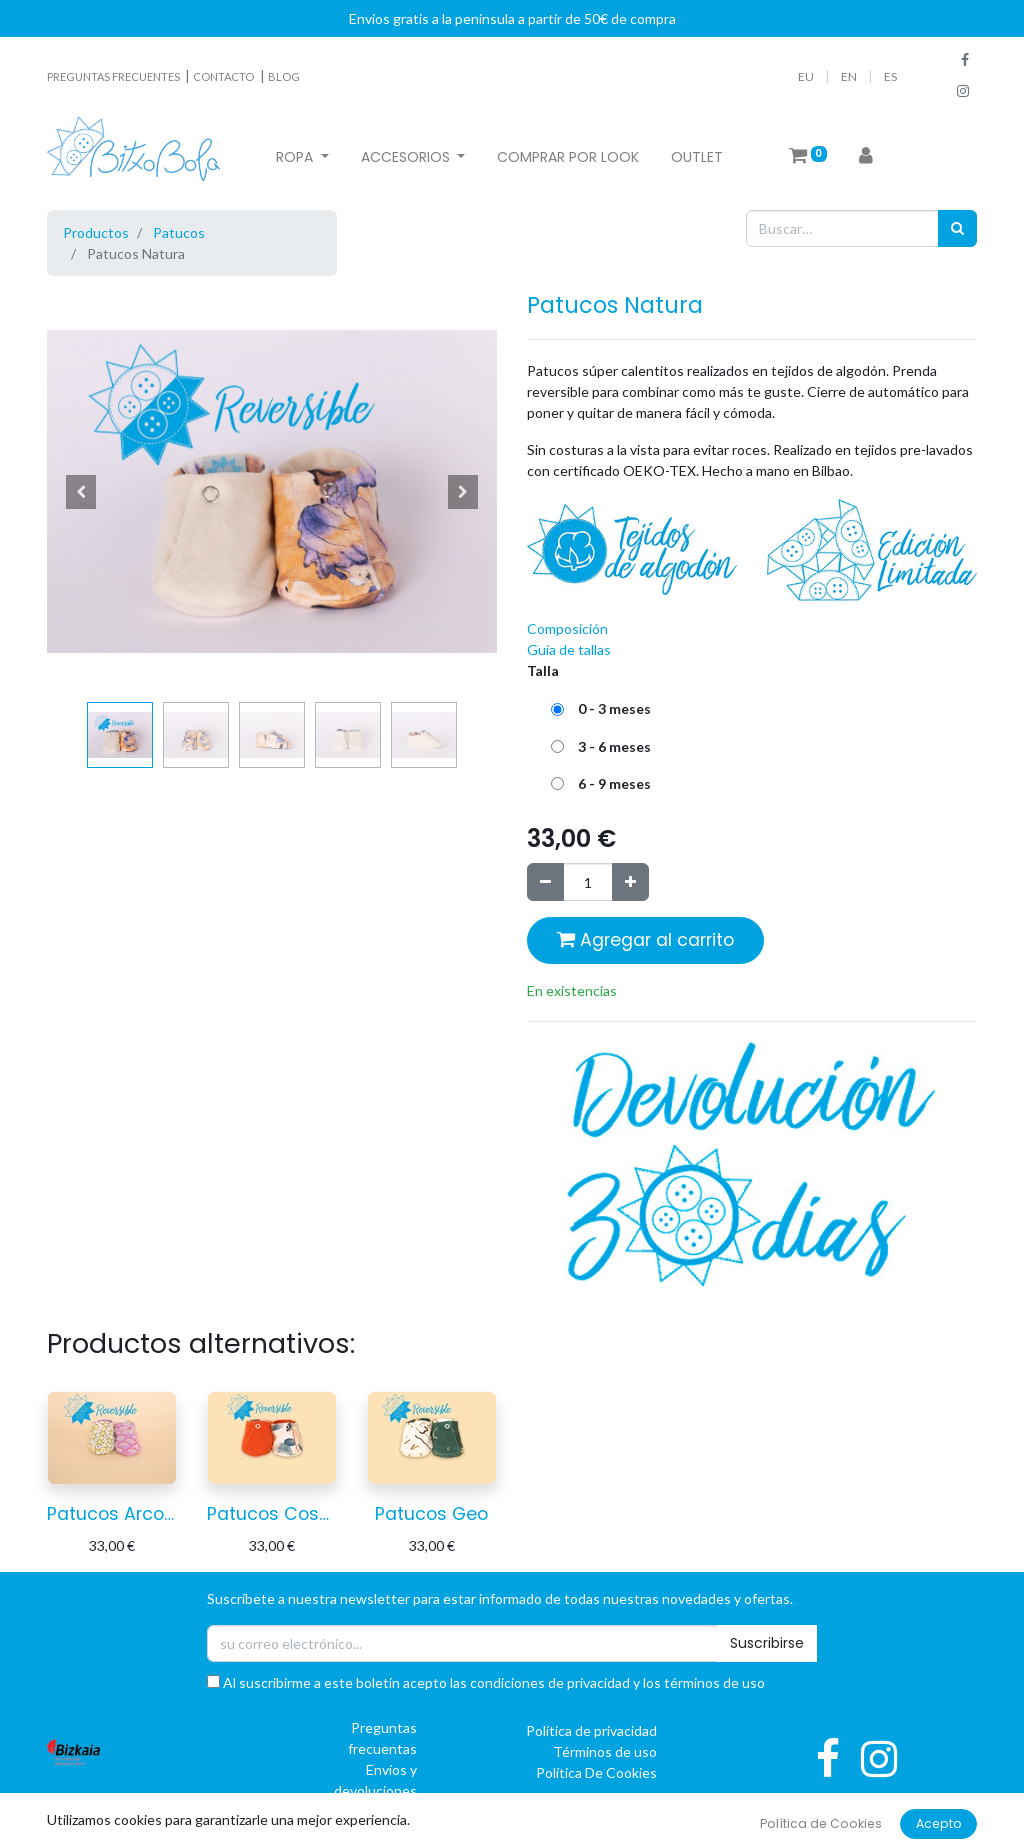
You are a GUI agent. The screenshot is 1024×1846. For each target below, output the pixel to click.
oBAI (713, 1831)
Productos (96, 232)
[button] (81, 492)
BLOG (284, 76)
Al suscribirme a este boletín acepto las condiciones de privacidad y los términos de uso (486, 1682)
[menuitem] (568, 157)
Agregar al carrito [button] (645, 940)
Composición (567, 628)
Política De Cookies (596, 1772)
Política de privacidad (591, 1730)
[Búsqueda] (957, 228)
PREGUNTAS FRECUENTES (114, 76)
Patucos (179, 232)
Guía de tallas (569, 649)
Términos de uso (605, 1751)
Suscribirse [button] (767, 1643)
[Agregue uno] (630, 881)
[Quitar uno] (545, 881)
